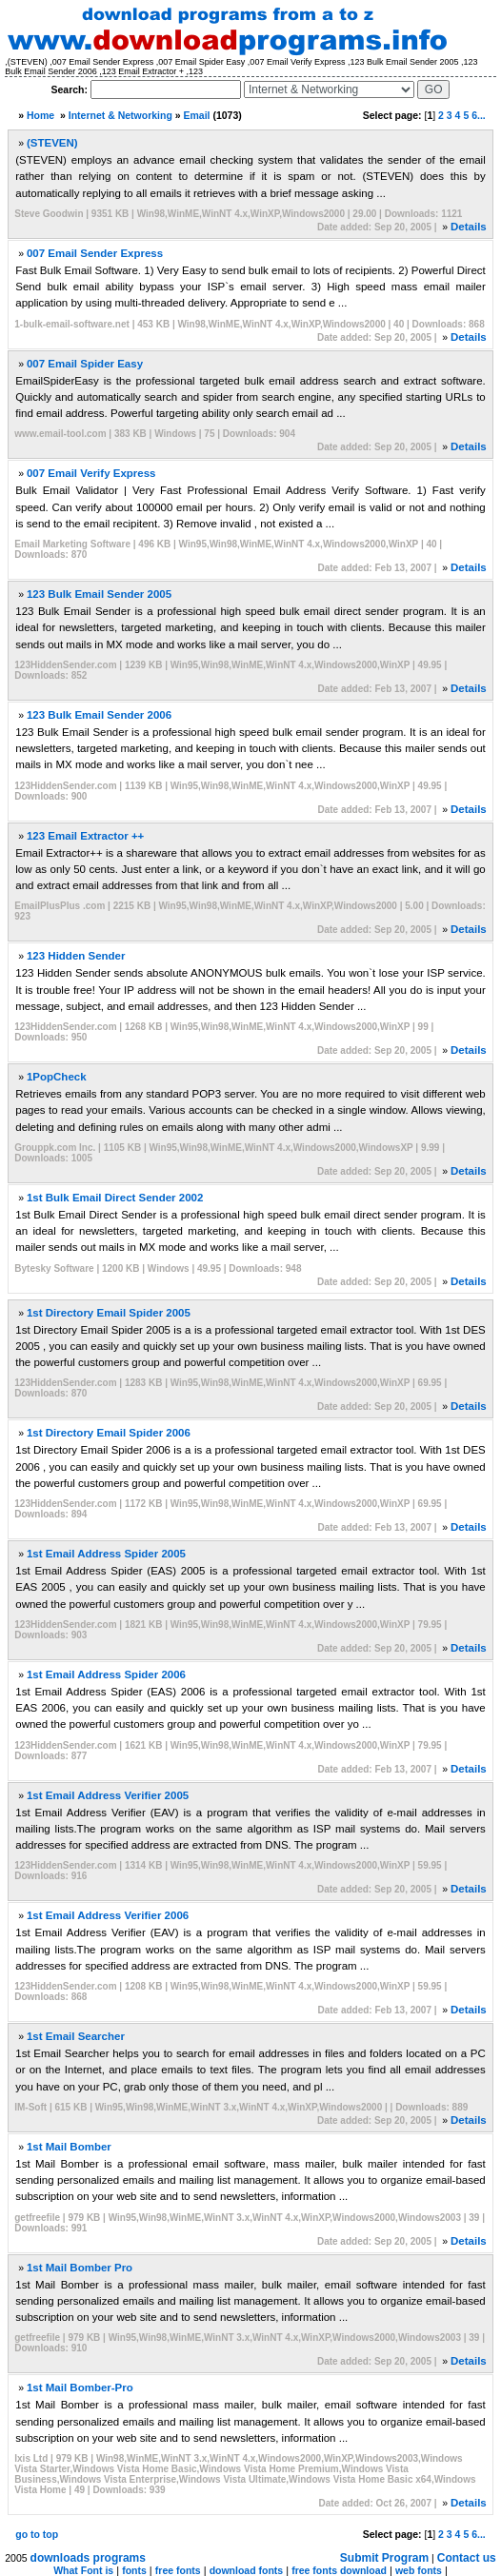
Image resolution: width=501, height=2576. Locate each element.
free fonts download (339, 2570)
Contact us (466, 2558)
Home (40, 115)
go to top (36, 2534)
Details (469, 226)
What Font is (83, 2570)
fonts (134, 2570)
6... (478, 115)
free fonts (178, 2570)
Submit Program (384, 2558)
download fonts (247, 2570)
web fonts (418, 2570)
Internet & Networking (120, 115)
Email (197, 115)
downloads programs (88, 2558)
